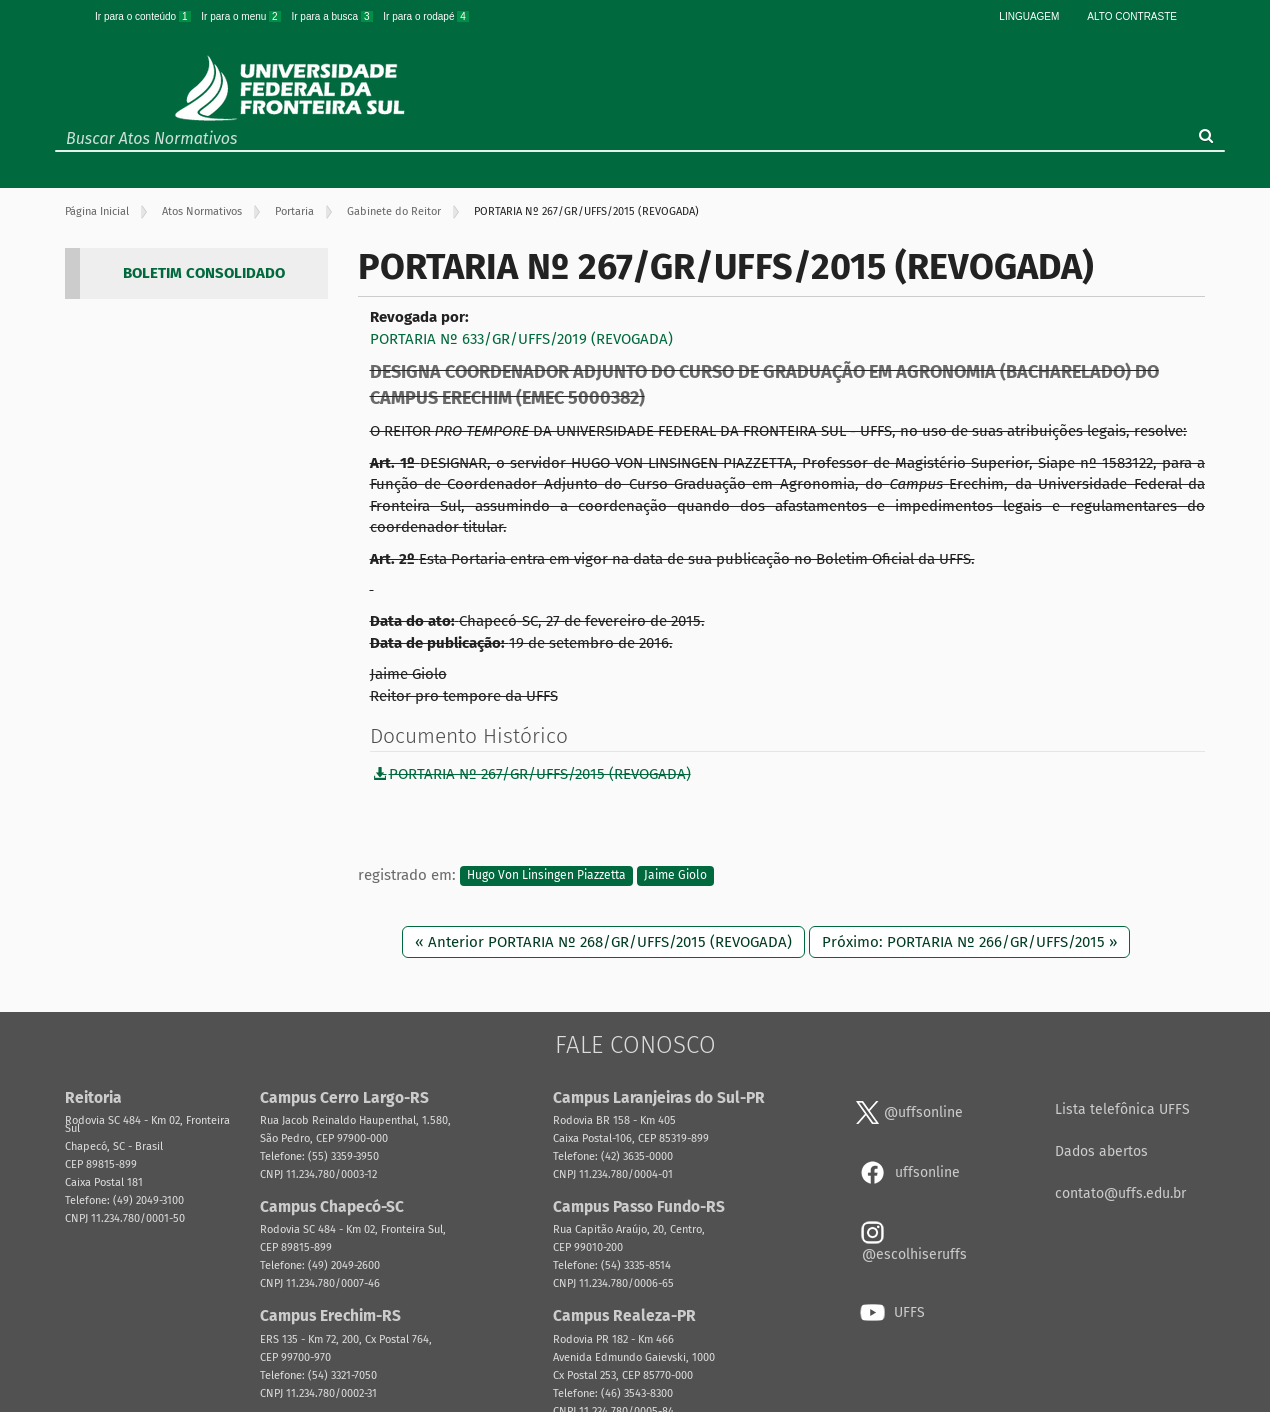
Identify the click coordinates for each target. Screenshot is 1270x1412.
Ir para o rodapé (426, 16)
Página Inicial (97, 211)
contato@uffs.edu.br (1120, 1193)
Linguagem (1029, 16)
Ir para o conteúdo (144, 16)
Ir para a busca (333, 16)
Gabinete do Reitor (394, 211)
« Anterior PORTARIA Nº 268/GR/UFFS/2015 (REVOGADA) (603, 942)
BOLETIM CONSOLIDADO (204, 273)
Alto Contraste (1132, 16)
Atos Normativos (202, 211)
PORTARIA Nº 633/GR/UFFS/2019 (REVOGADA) (521, 339)
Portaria (294, 211)
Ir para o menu (242, 16)
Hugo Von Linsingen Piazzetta (546, 876)
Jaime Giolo (675, 876)
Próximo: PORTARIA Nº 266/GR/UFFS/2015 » (969, 942)
